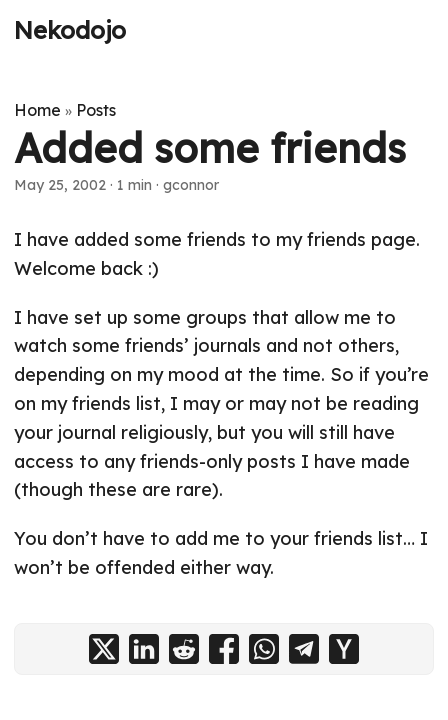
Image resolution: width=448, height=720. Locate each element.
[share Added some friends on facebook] (224, 649)
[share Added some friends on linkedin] (144, 649)
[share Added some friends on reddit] (184, 649)
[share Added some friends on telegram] (304, 649)
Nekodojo (70, 30)
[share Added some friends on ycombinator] (344, 649)
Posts (96, 110)
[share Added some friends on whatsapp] (264, 649)
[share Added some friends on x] (104, 649)
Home (37, 110)
